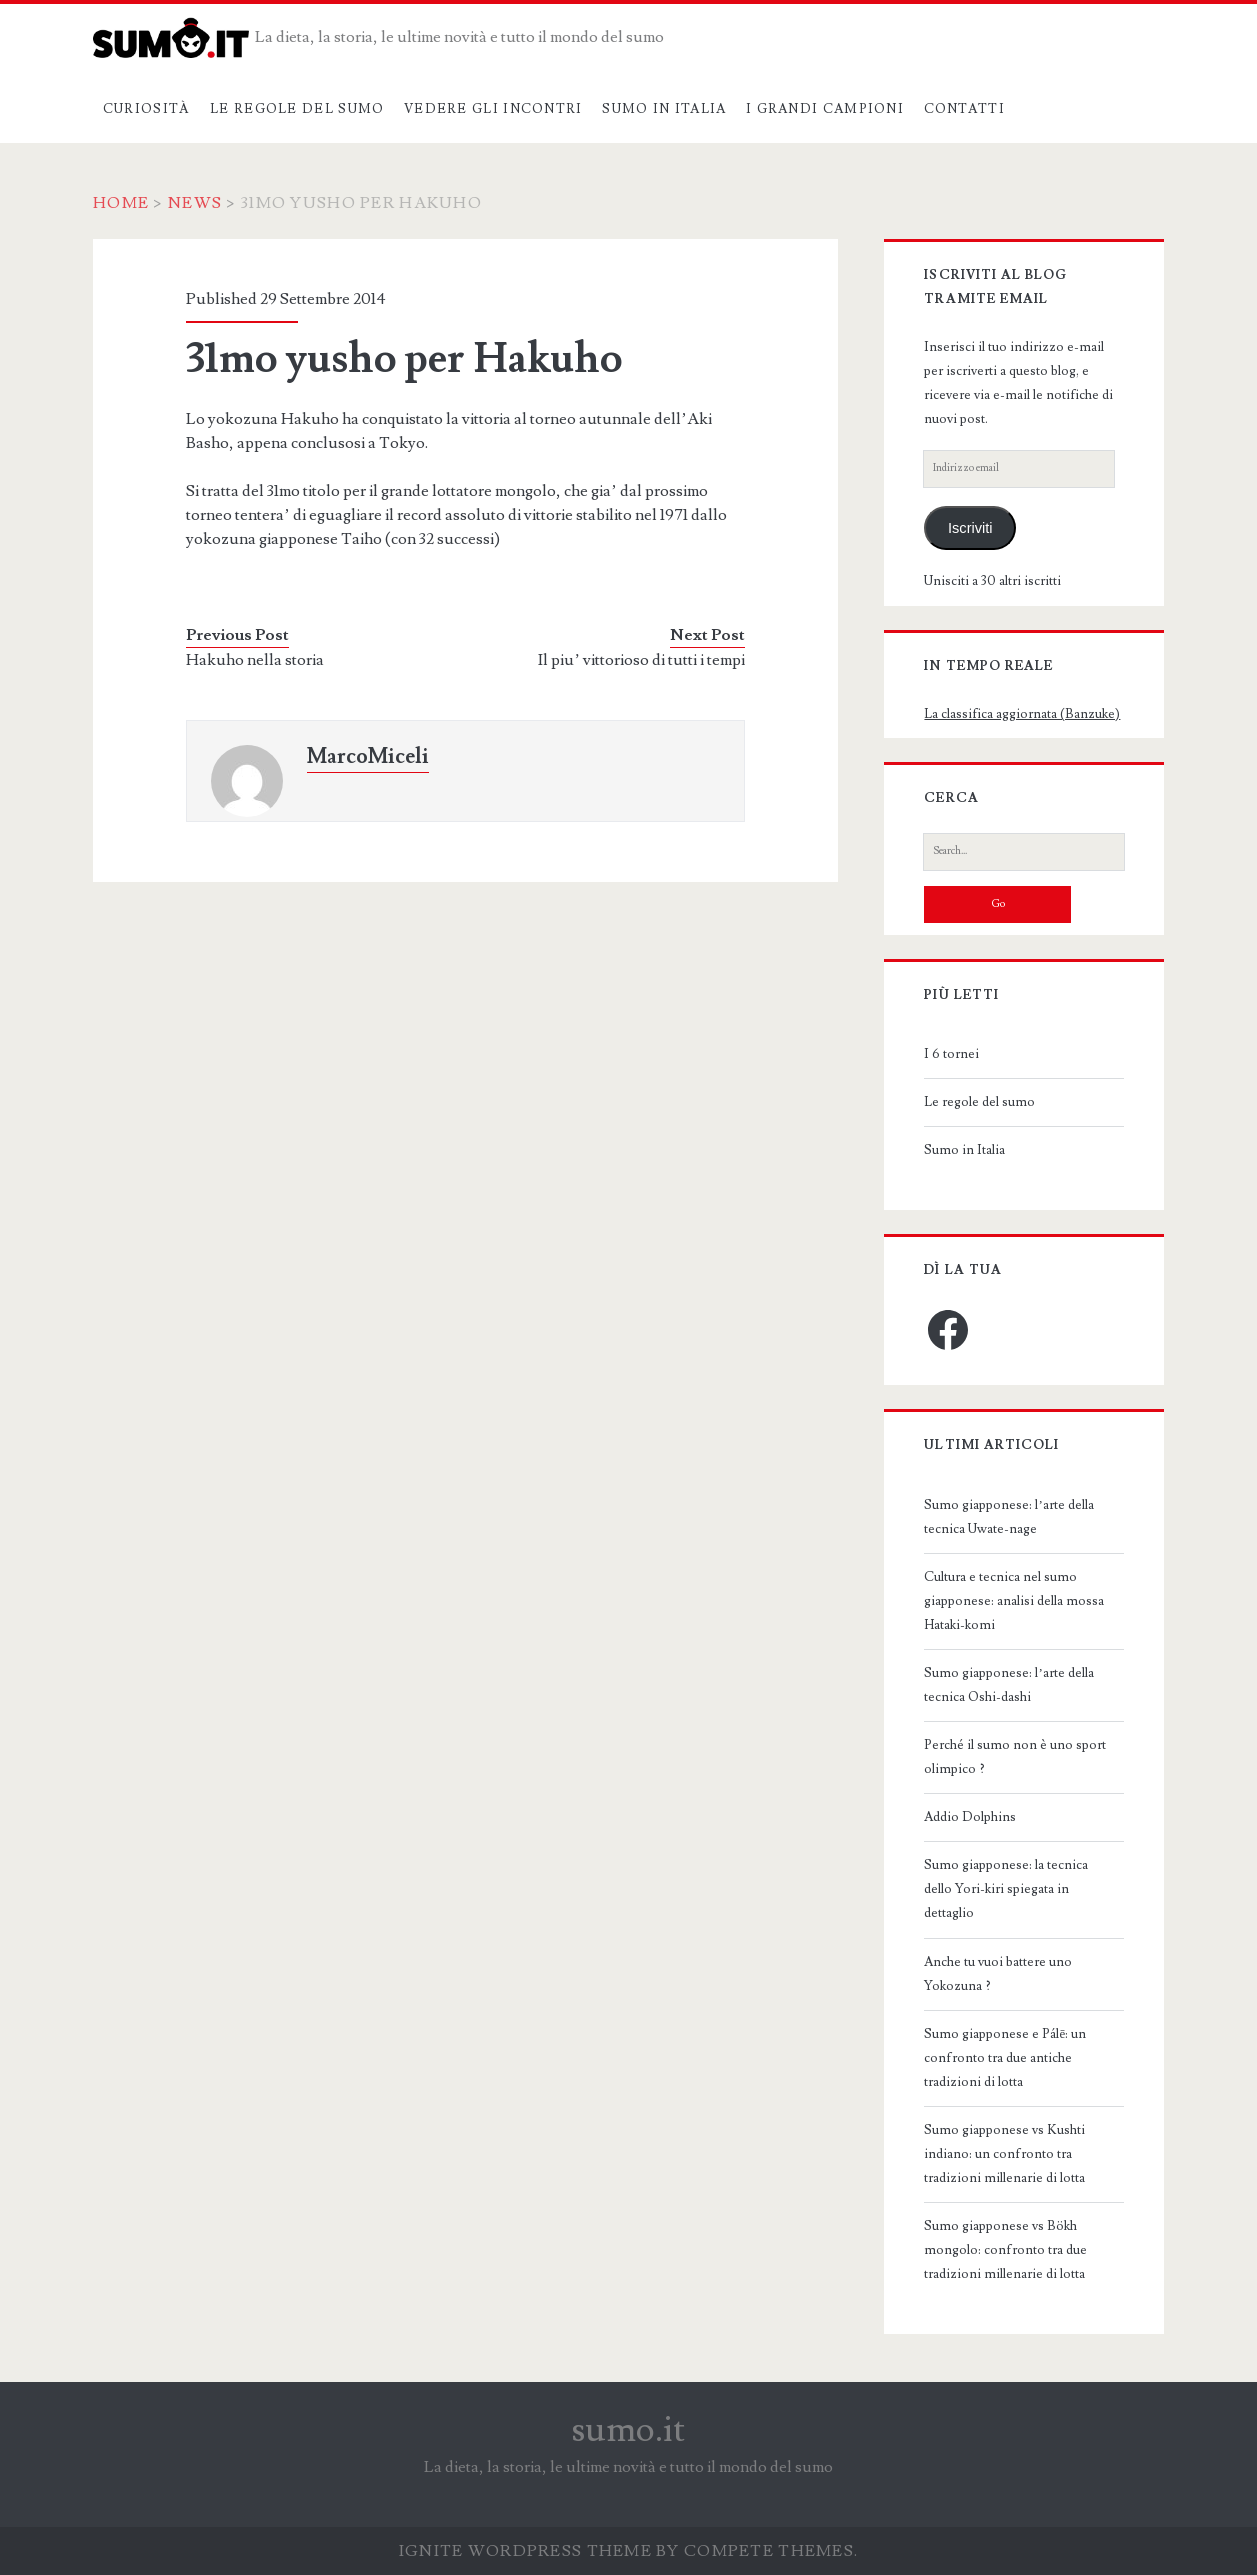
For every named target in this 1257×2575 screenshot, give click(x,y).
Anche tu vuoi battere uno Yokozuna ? (998, 1974)
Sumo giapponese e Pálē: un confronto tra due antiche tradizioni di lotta (1005, 2058)
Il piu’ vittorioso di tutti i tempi (641, 660)
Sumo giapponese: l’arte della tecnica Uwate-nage (1008, 1517)
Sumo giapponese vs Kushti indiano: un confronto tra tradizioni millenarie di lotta (1004, 2154)
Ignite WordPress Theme (525, 2551)
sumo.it (628, 2430)
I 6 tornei (951, 1054)
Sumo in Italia (664, 109)
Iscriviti (970, 528)
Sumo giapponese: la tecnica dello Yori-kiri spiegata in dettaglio (1006, 1889)
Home (121, 203)
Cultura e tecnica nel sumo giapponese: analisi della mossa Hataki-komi (1014, 1601)
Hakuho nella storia (255, 660)
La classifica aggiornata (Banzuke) (1022, 714)
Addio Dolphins (970, 1817)
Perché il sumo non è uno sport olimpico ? (1015, 1757)
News (195, 203)
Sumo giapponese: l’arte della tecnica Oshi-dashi (1008, 1685)
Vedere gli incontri (493, 109)
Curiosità (147, 109)
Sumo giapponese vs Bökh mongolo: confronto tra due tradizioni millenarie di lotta (1005, 2250)
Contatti (964, 109)
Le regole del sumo (297, 109)
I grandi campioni (825, 109)
